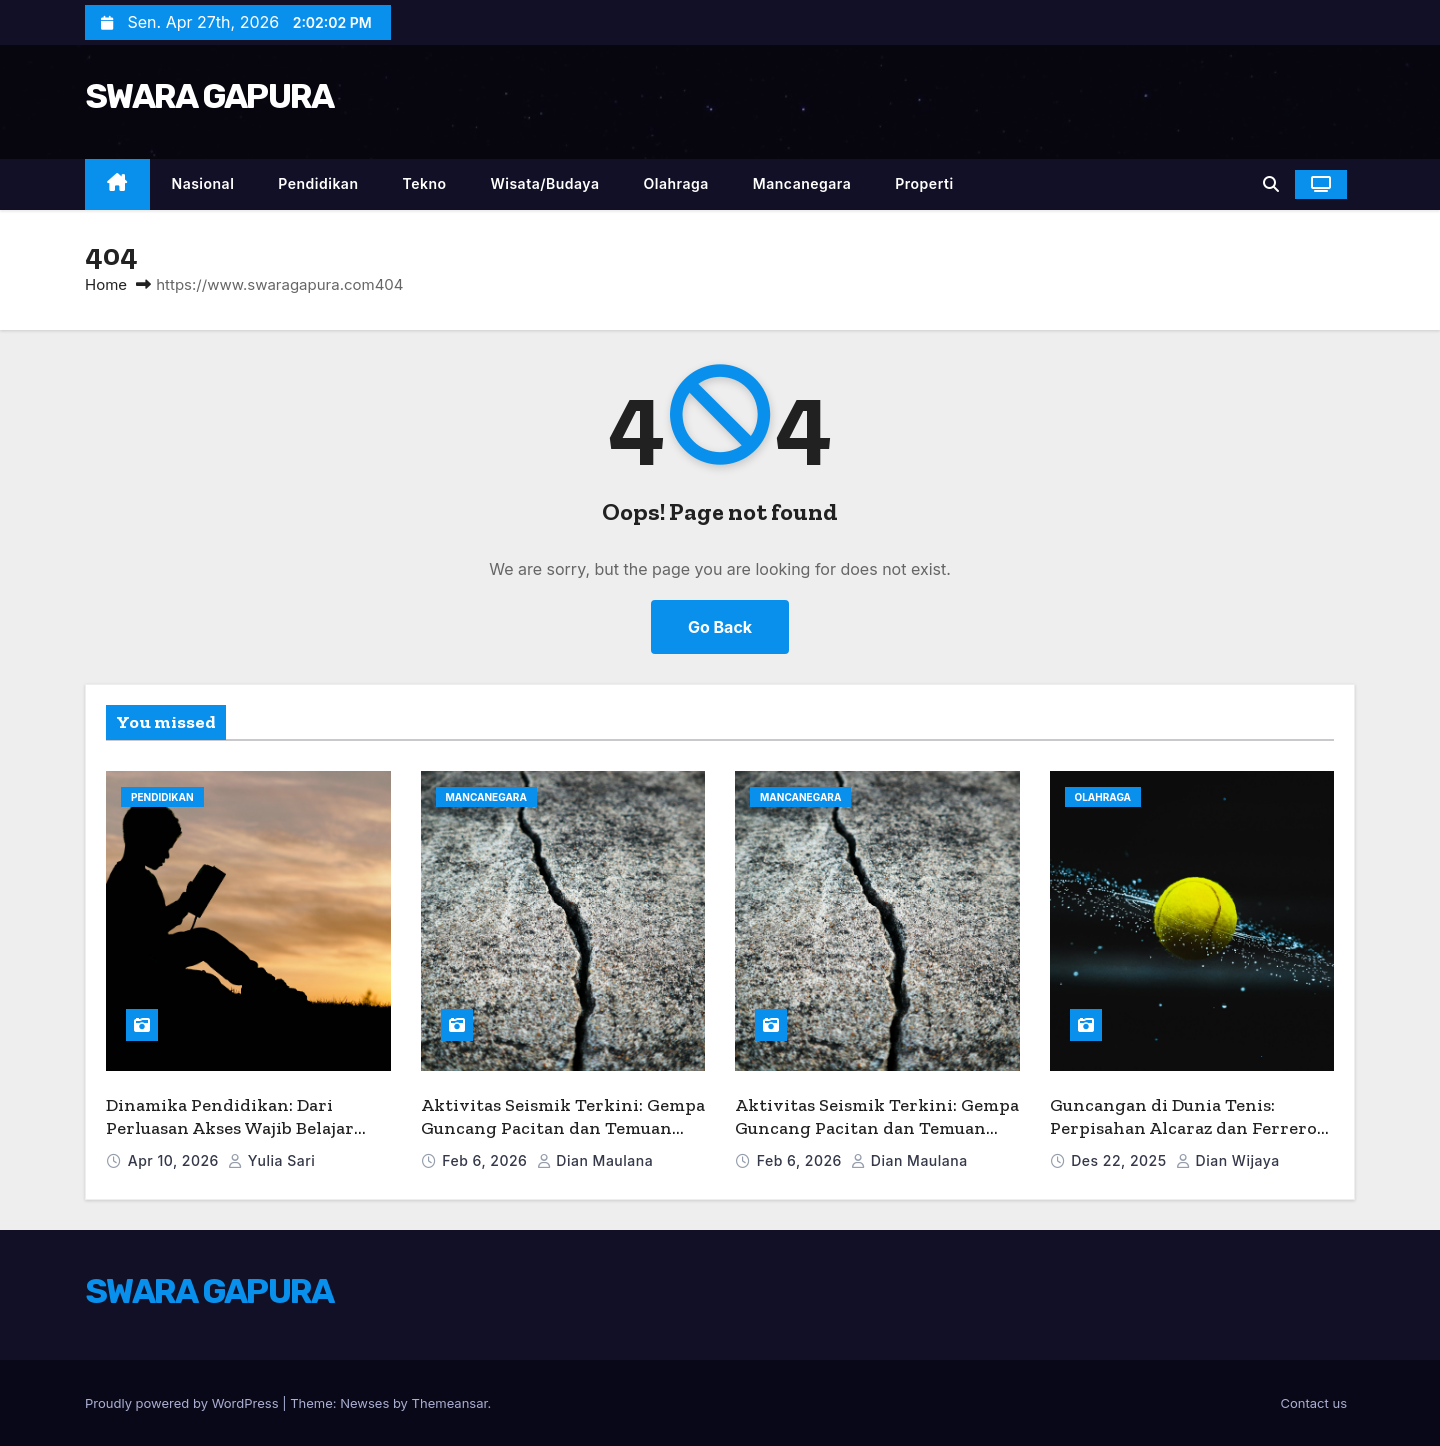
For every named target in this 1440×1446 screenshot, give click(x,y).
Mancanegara (802, 183)
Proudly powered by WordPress (183, 1403)
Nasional (203, 183)
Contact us (1314, 1403)
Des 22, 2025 (1121, 1160)
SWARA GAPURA (209, 96)
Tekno (424, 183)
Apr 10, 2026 (175, 1160)
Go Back (720, 627)
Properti (924, 183)
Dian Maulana (595, 1160)
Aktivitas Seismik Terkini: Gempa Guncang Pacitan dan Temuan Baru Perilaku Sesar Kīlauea (563, 1127)
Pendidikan (318, 183)
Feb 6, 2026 (486, 1160)
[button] (1271, 184)
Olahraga (676, 183)
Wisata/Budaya (544, 183)
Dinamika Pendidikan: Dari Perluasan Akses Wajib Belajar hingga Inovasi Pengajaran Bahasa (230, 1139)
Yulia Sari (271, 1160)
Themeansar (450, 1403)
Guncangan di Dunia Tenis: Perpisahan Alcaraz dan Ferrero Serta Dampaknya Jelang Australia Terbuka (1183, 1139)
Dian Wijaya (1228, 1160)
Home (106, 284)
